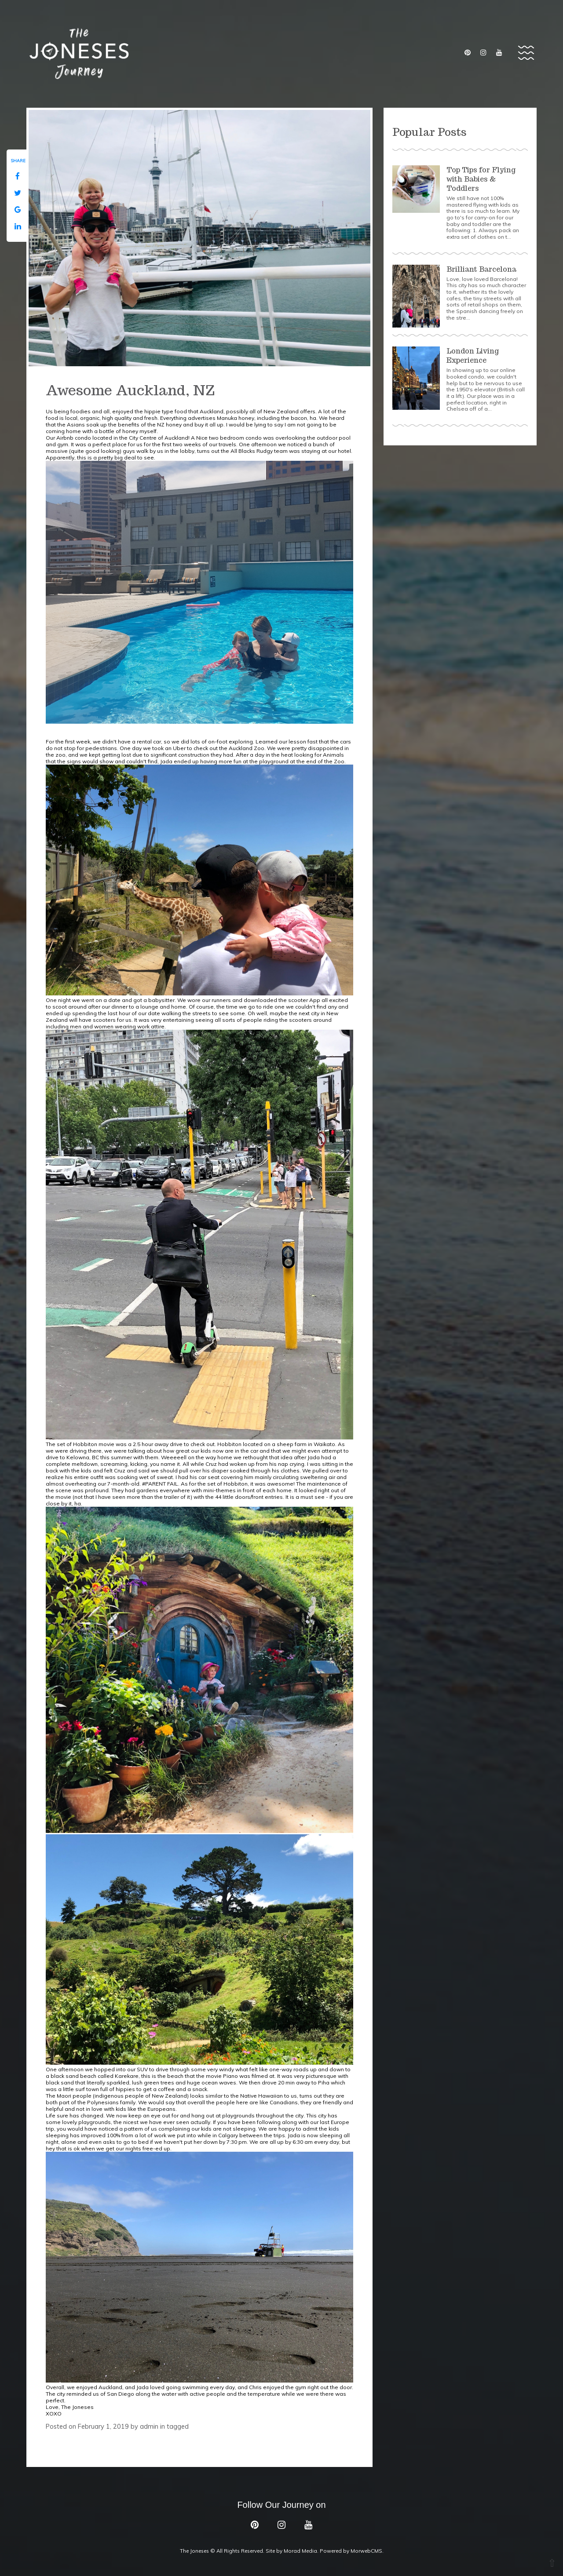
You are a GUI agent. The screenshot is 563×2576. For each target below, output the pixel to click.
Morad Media (300, 2550)
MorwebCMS (366, 2550)
